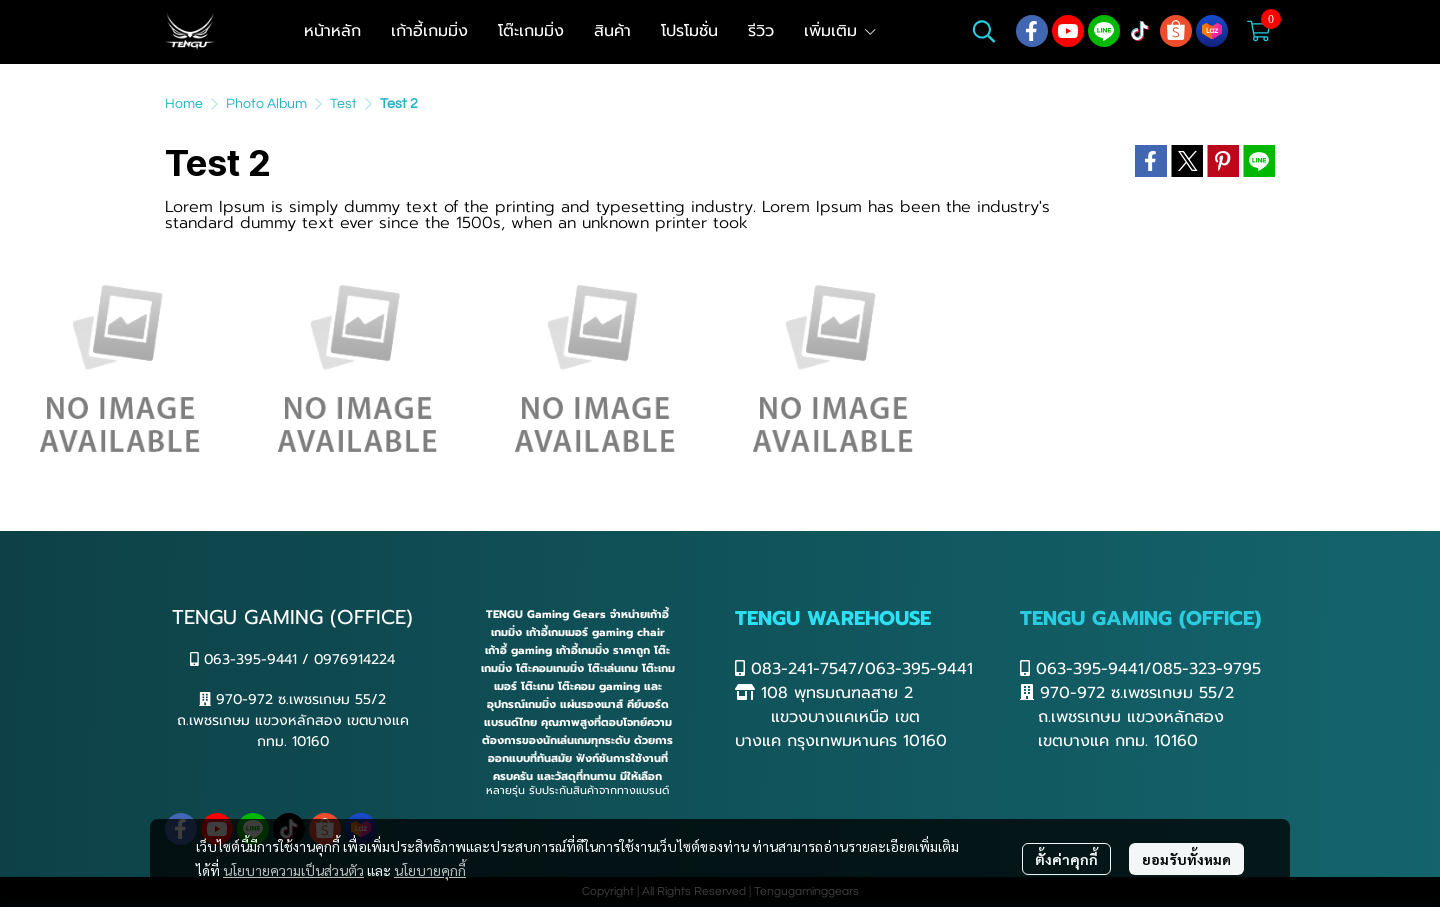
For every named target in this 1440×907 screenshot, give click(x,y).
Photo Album (266, 104)
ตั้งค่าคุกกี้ (1066, 859)
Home (184, 104)
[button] (984, 31)
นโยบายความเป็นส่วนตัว (293, 870)
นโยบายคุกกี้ (430, 870)
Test (343, 104)
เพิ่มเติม (841, 31)
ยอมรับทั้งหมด (1186, 859)
